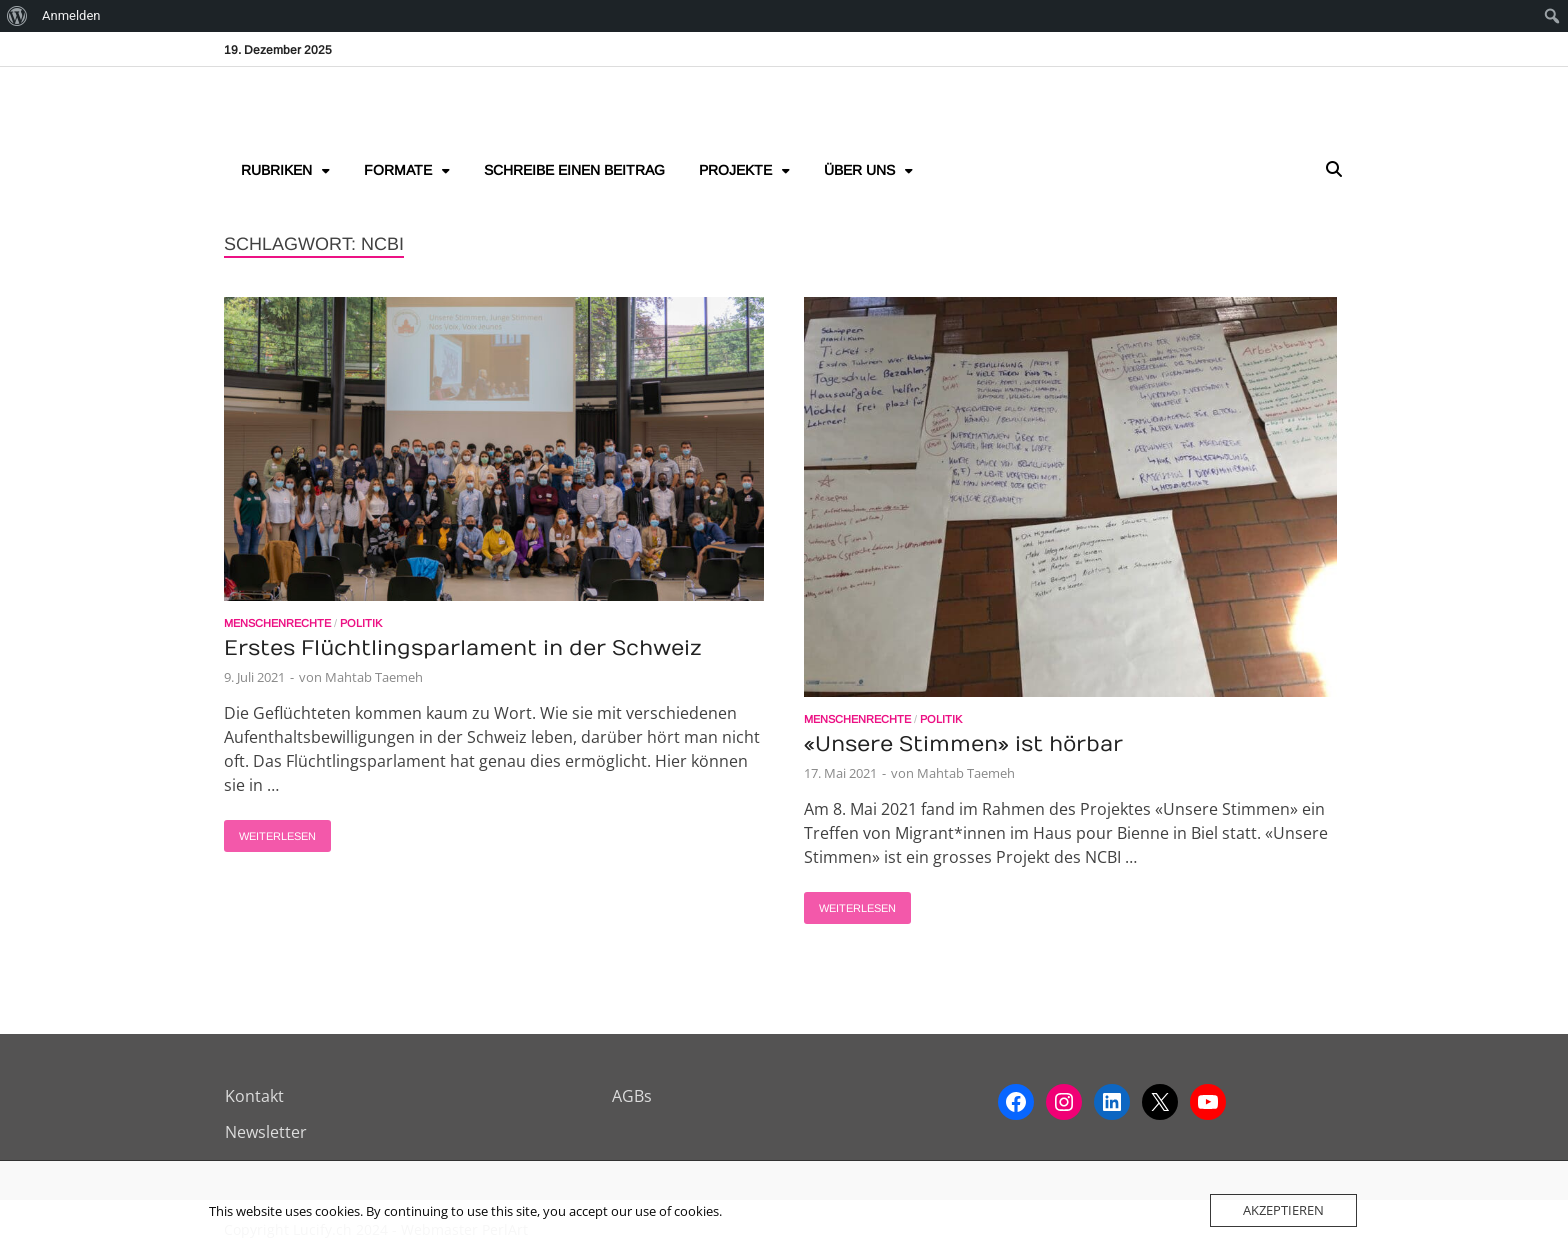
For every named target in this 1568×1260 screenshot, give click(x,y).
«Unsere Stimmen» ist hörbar (963, 744)
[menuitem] (17, 16)
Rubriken (276, 170)
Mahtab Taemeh (374, 677)
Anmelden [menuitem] (71, 15)
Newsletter (266, 1132)
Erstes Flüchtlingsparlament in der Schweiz (463, 648)
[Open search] (1334, 170)
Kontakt (254, 1096)
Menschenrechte (277, 623)
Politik (361, 623)
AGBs (632, 1096)
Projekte (735, 170)
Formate (398, 170)
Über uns (859, 170)
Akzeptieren (1283, 1210)
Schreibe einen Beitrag (574, 170)
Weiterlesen (270, 831)
